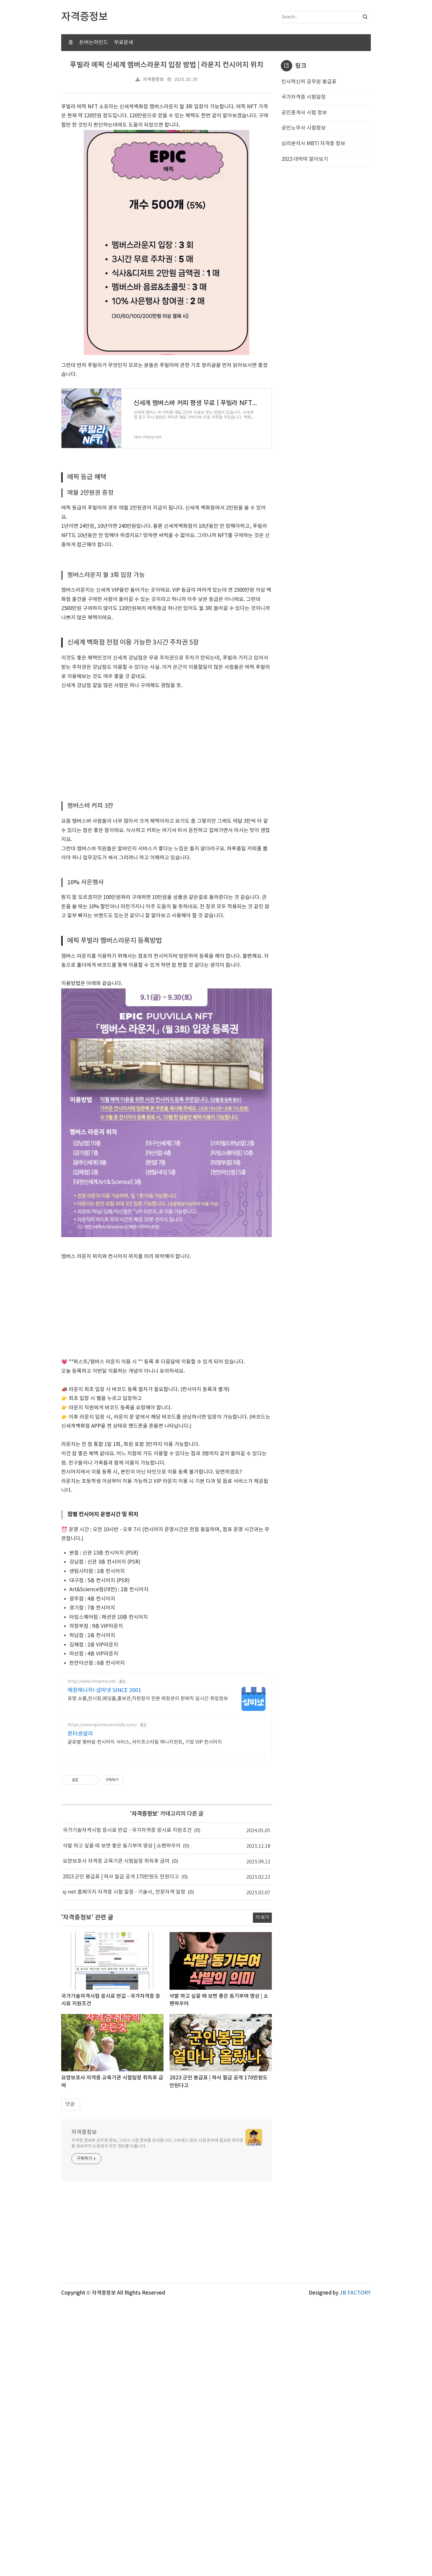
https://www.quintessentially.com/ (102, 1998)
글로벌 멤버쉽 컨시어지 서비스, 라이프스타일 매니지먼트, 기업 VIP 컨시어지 (145, 2015)
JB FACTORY (355, 2566)
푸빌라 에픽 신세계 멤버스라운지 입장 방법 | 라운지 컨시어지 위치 (166, 158)
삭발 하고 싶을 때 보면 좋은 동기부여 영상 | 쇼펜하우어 (122, 2119)
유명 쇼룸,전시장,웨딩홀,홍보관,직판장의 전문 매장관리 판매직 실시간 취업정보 (148, 1971)
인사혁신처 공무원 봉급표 (309, 175)
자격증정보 (153, 172)
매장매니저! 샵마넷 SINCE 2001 (104, 1963)
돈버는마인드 (93, 43)
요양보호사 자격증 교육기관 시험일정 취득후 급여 (116, 2134)
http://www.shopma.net (92, 1954)
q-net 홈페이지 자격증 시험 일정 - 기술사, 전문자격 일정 (124, 2165)
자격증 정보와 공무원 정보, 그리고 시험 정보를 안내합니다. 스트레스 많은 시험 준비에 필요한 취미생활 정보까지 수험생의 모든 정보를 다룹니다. (157, 2416)
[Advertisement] (216, 102)
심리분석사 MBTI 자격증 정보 (313, 237)
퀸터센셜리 (80, 2007)
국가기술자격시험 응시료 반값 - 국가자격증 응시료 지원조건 (127, 2103)
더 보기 (262, 2190)
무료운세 (123, 43)
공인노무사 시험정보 (303, 221)
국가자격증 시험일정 (303, 190)
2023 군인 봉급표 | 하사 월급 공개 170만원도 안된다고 (121, 2150)
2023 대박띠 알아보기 (304, 252)
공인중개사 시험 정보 (304, 206)
